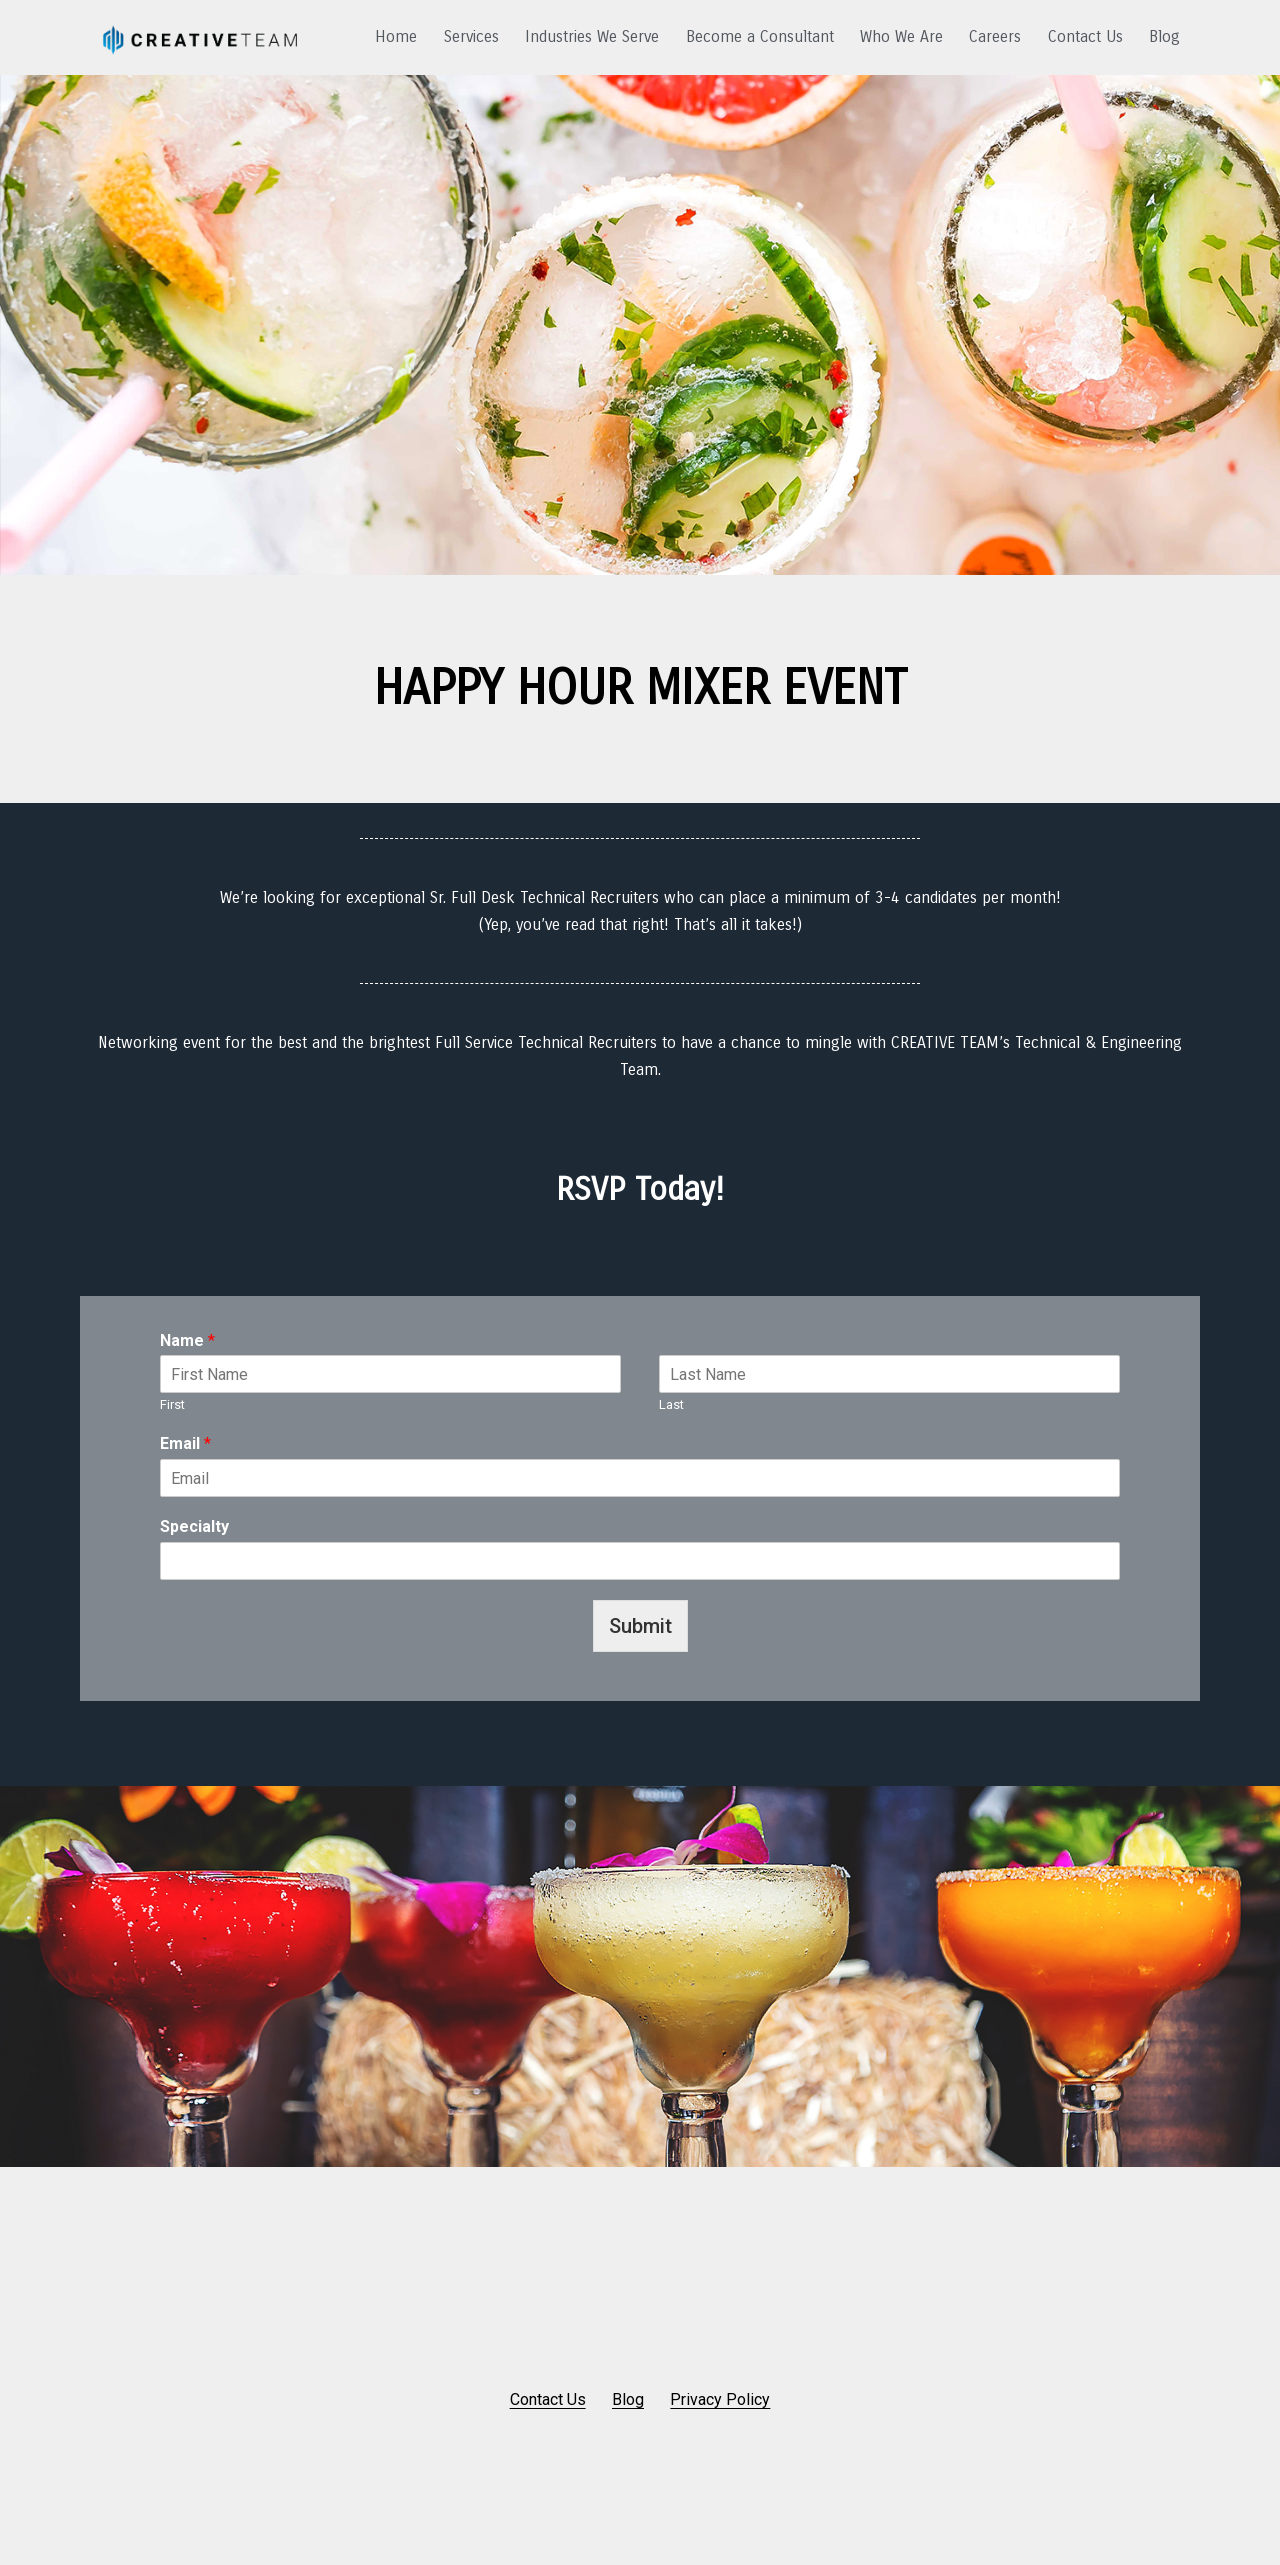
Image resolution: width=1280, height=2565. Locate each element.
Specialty (194, 1526)
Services (471, 36)
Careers (995, 36)
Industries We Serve (592, 36)
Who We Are (901, 36)
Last (671, 1404)
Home (396, 36)
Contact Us (1085, 36)
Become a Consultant (760, 36)
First (172, 1404)
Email (185, 1443)
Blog (1164, 36)
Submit (640, 1626)
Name (187, 1340)
